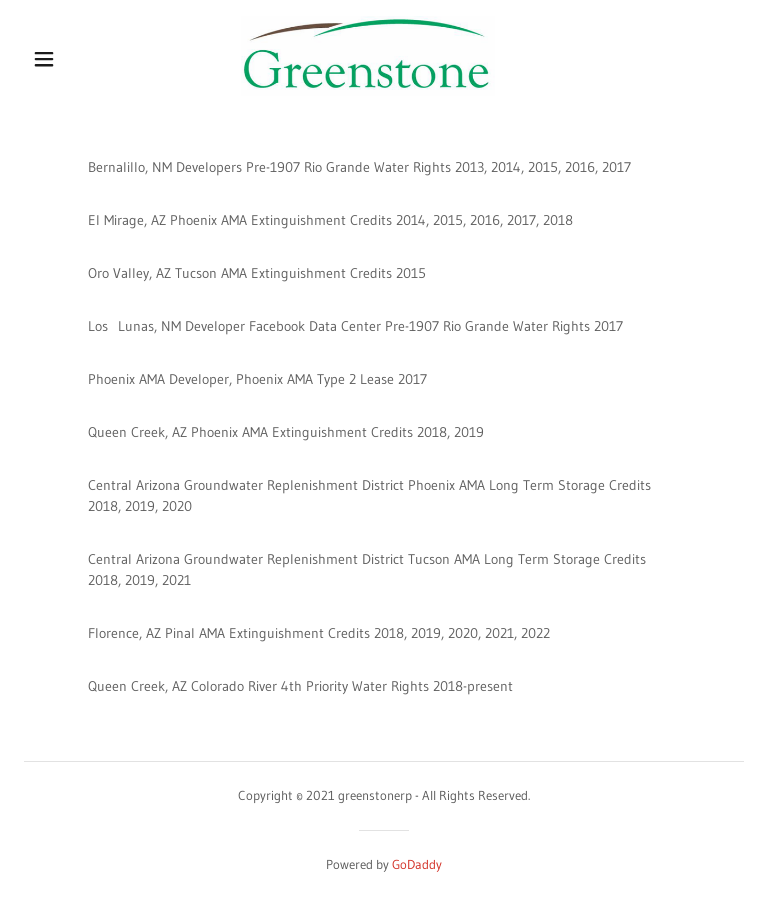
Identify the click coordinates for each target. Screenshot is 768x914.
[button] (44, 59)
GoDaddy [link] (417, 864)
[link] (368, 91)
